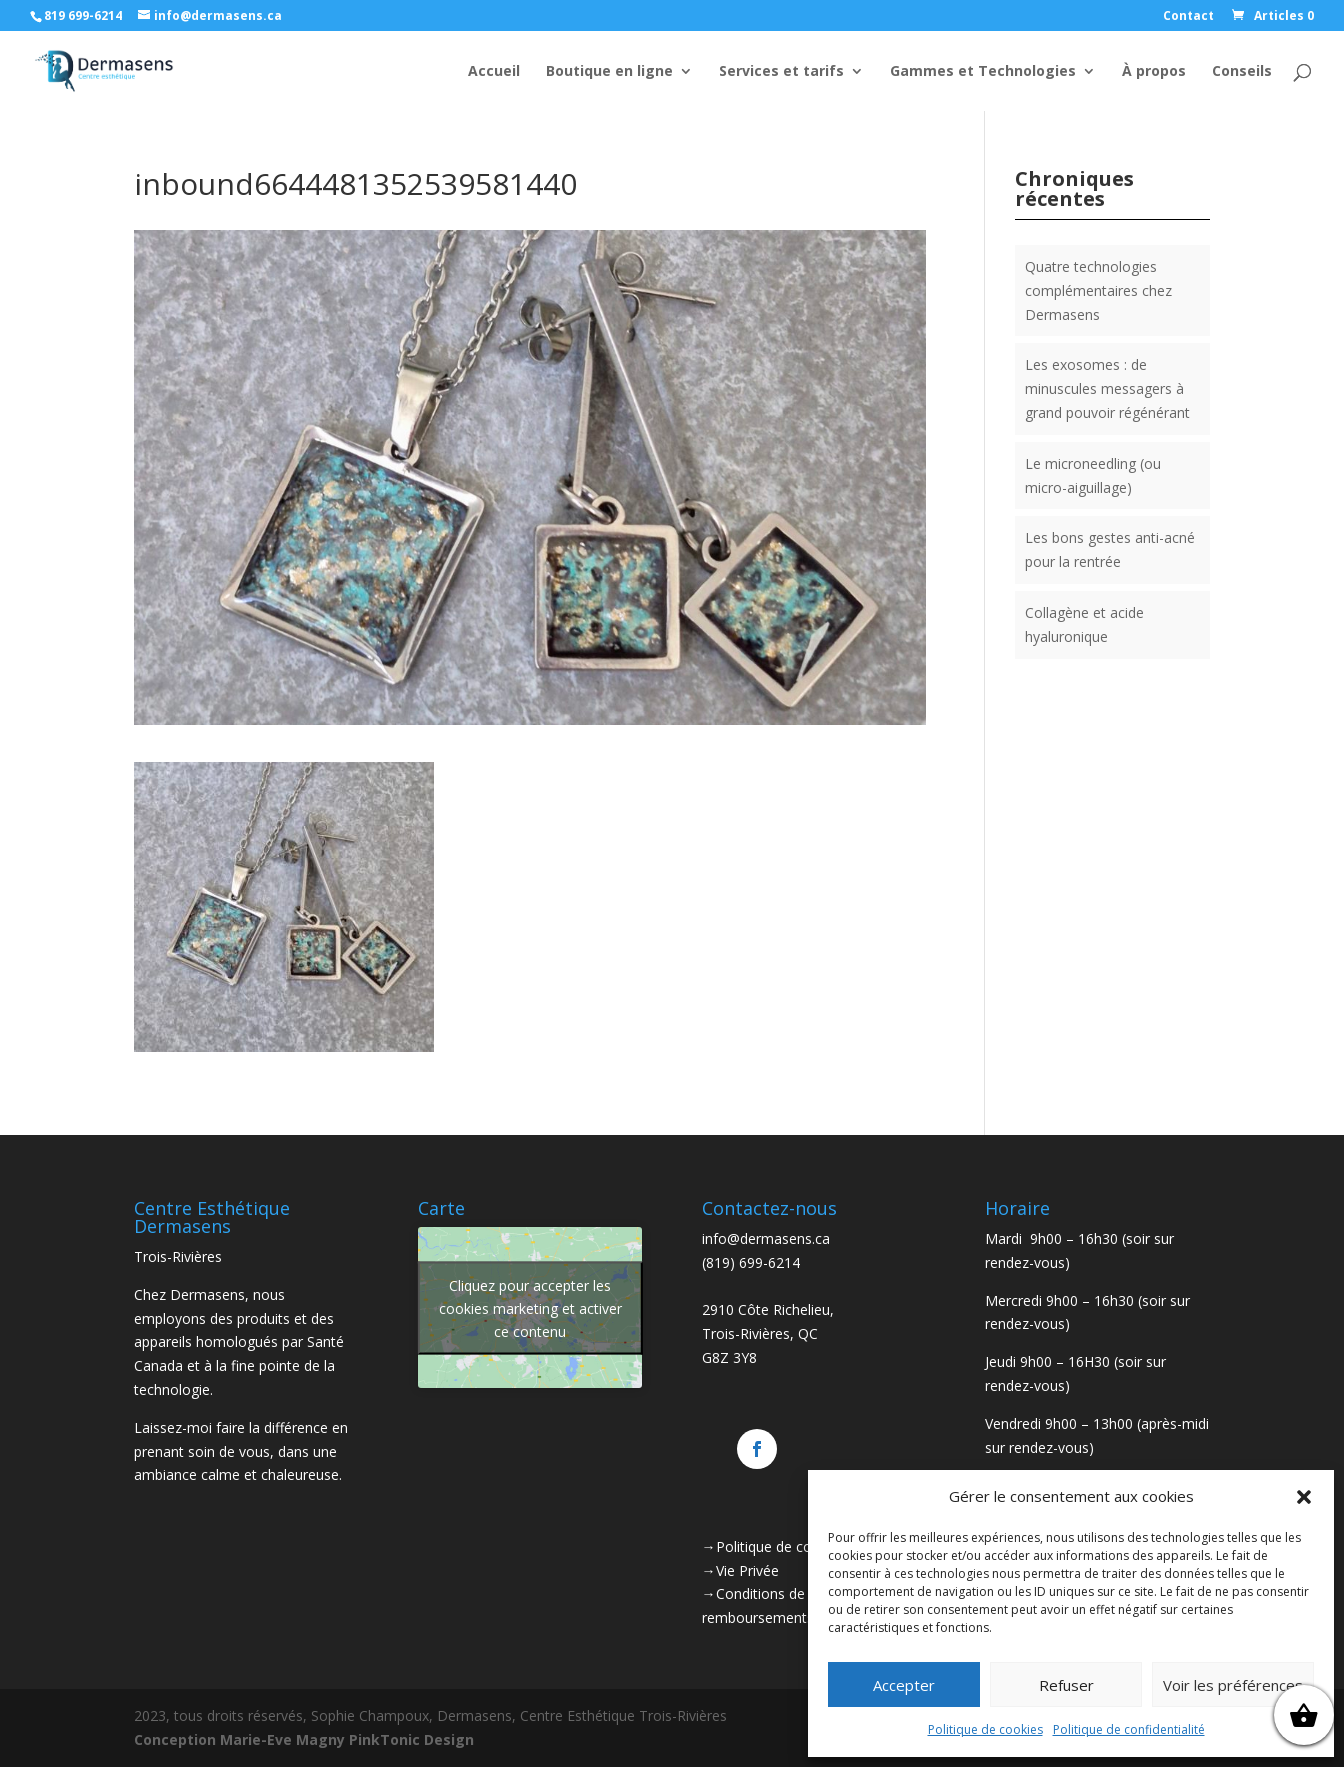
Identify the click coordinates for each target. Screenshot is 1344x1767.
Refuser (1066, 1685)
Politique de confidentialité (1129, 1729)
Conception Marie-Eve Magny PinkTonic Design (304, 1739)
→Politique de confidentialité (794, 1546)
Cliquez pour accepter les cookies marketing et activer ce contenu (530, 1307)
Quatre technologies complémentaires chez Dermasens (1098, 290)
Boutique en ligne (609, 72)
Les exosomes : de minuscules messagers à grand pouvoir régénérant (1107, 388)
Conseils (1242, 72)
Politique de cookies (985, 1729)
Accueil (494, 72)
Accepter (904, 1685)
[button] (1304, 1497)
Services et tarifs (781, 72)
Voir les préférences (1233, 1685)
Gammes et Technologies (983, 72)
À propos (1154, 72)
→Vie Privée (740, 1570)
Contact (1188, 17)
